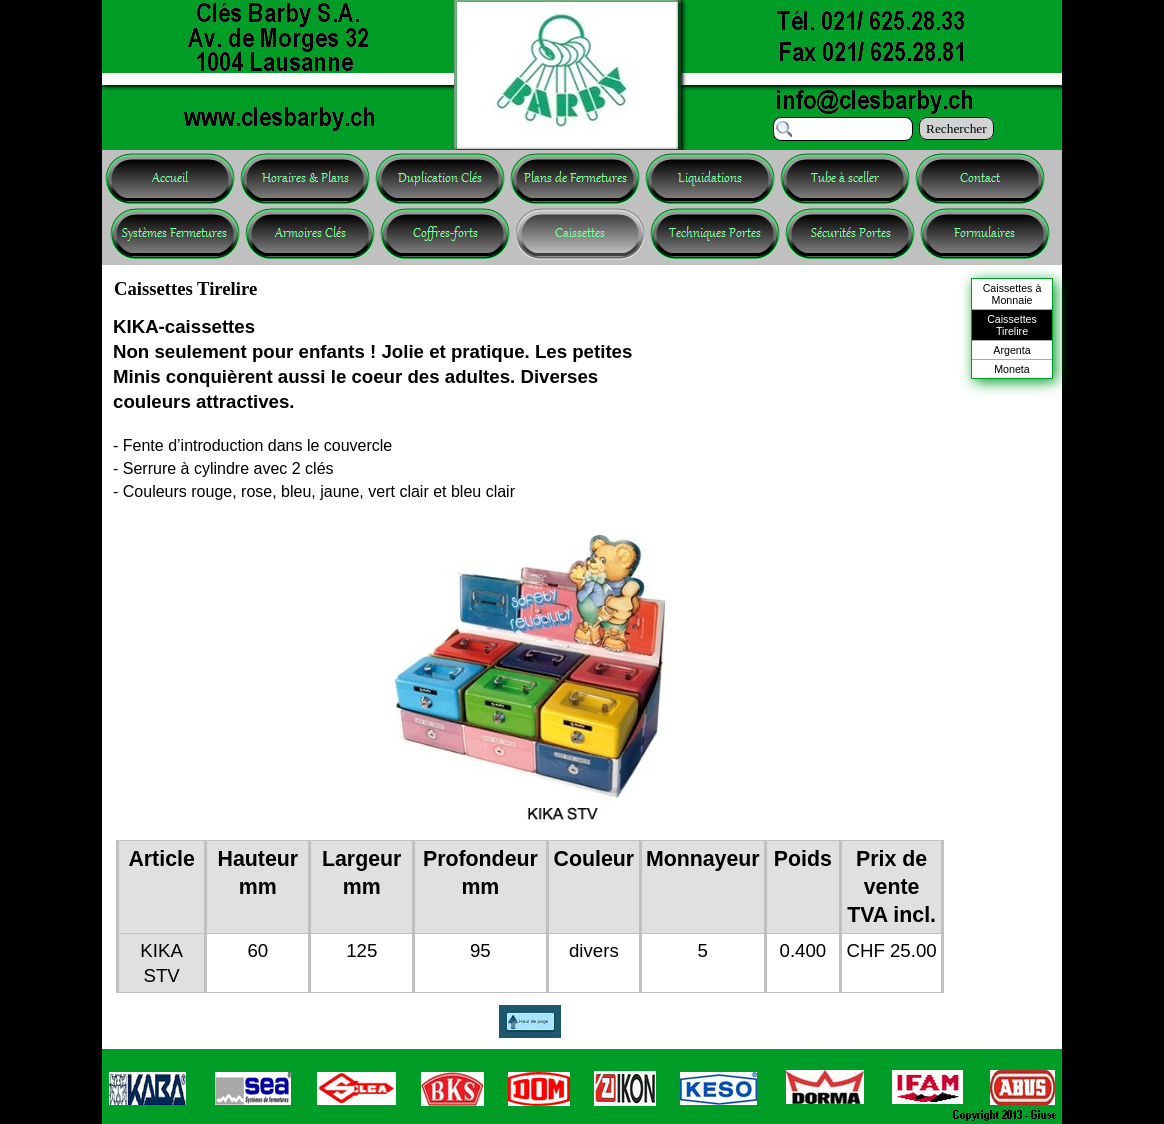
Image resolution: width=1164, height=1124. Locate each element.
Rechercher (956, 128)
